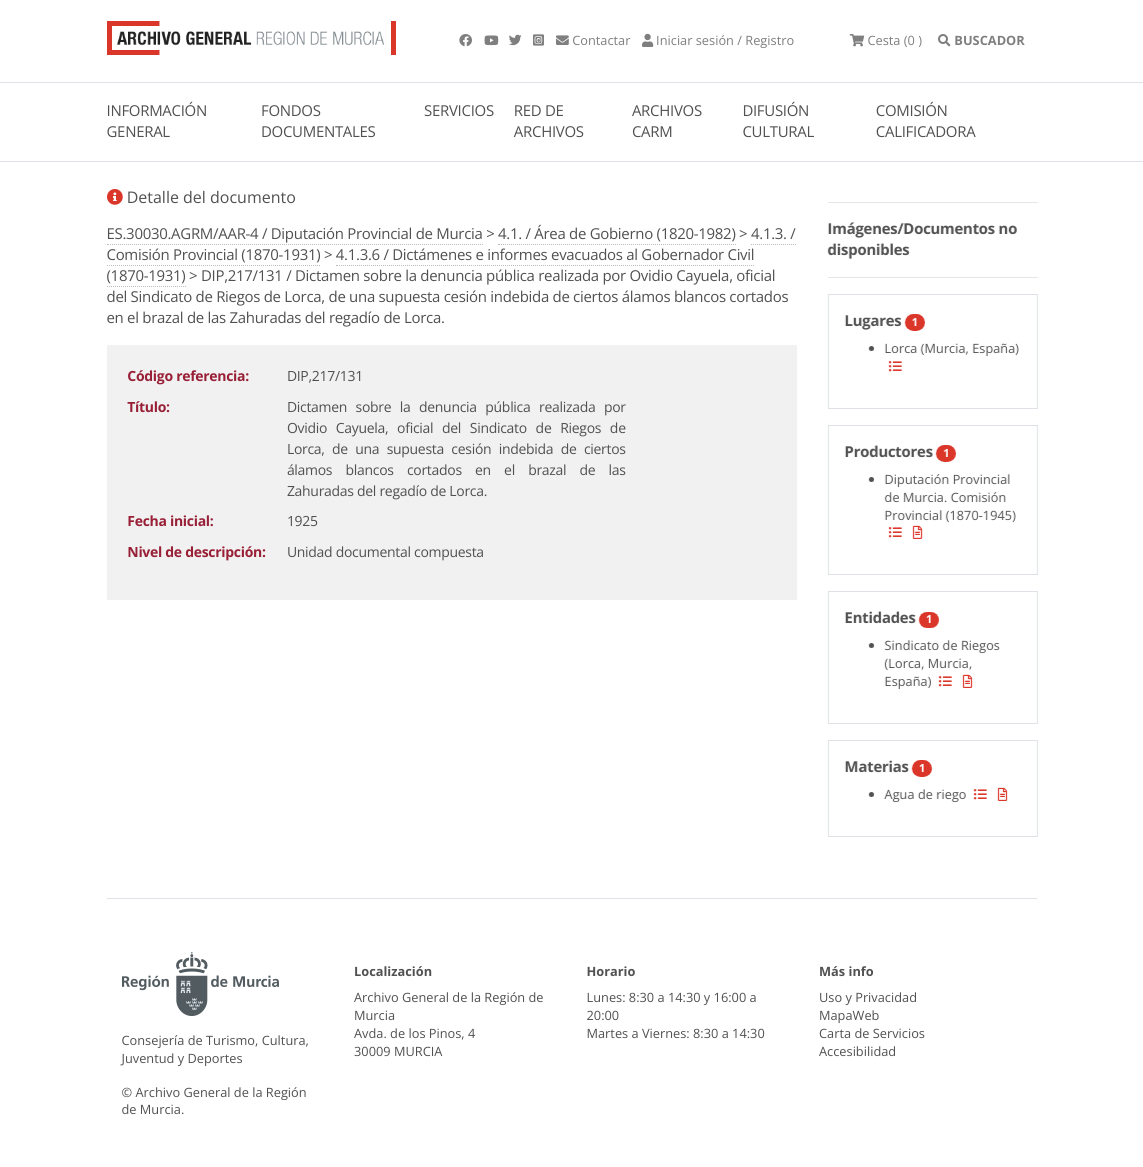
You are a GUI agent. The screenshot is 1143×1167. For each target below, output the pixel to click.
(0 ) (886, 40)
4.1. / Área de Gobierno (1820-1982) (616, 234)
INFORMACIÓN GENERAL (157, 121)
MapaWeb (849, 1015)
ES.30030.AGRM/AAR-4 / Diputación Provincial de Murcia (295, 234)
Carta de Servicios (872, 1033)
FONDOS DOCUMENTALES (318, 121)
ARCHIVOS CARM (667, 121)
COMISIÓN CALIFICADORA (926, 121)
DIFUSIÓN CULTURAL (778, 121)
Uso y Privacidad (868, 997)
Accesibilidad (857, 1051)
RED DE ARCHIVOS (549, 121)
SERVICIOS (459, 111)
